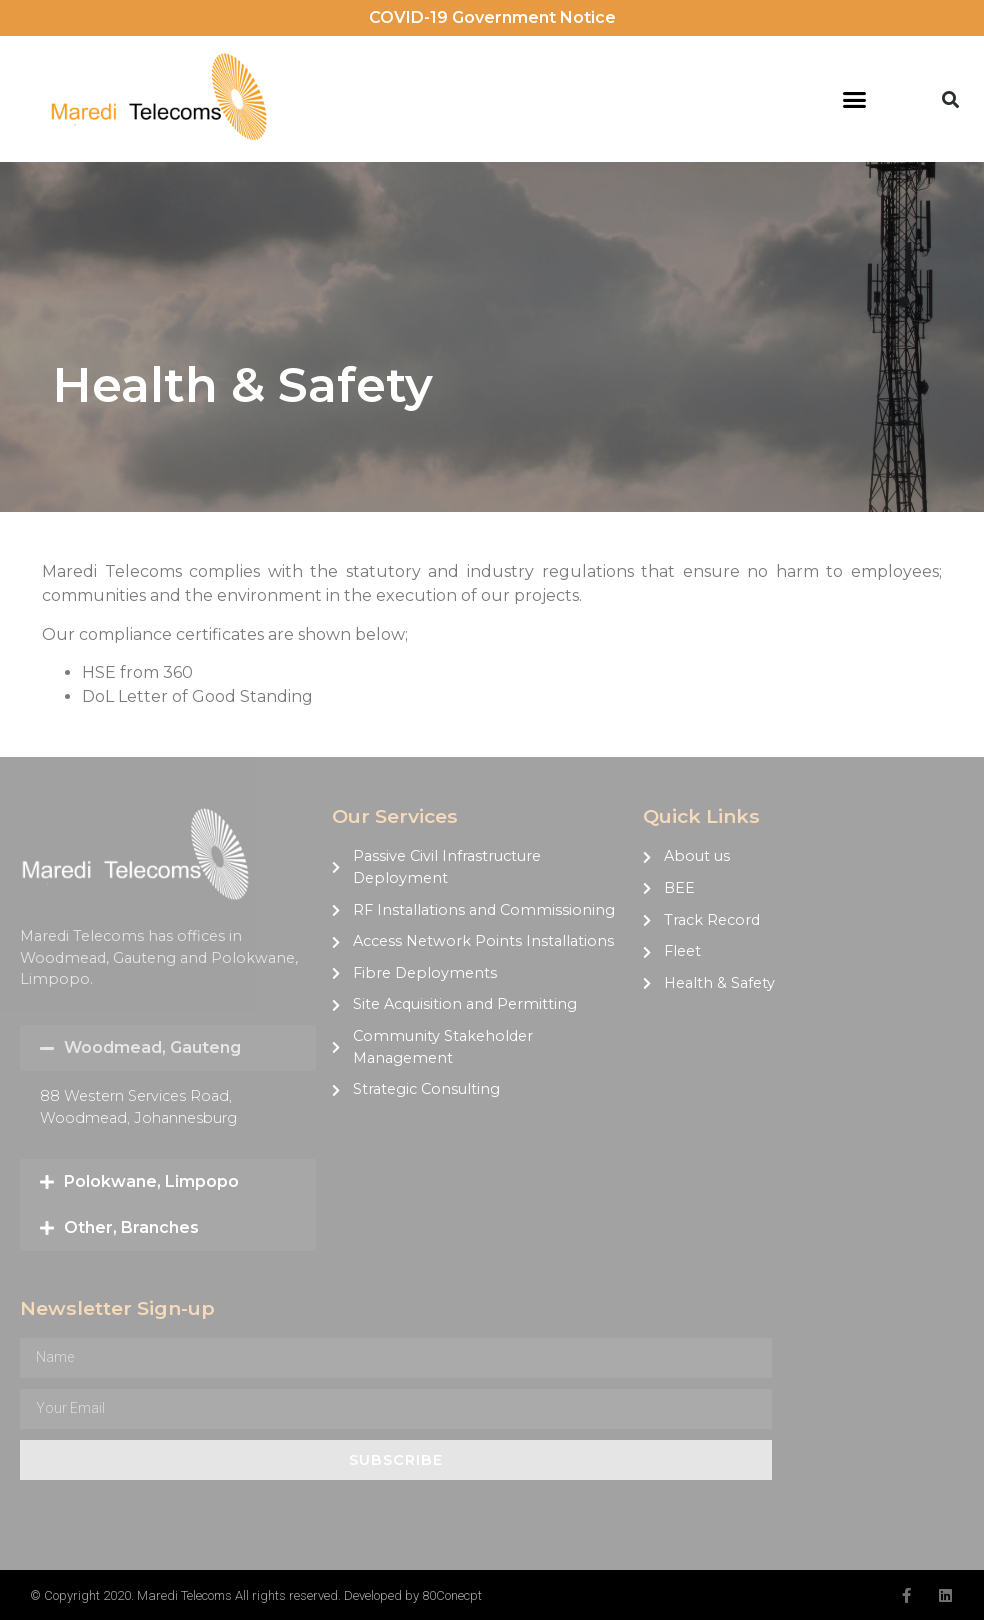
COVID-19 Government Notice (492, 17)
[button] (854, 99)
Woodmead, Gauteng (152, 1047)
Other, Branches (131, 1227)
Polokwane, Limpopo (151, 1181)
